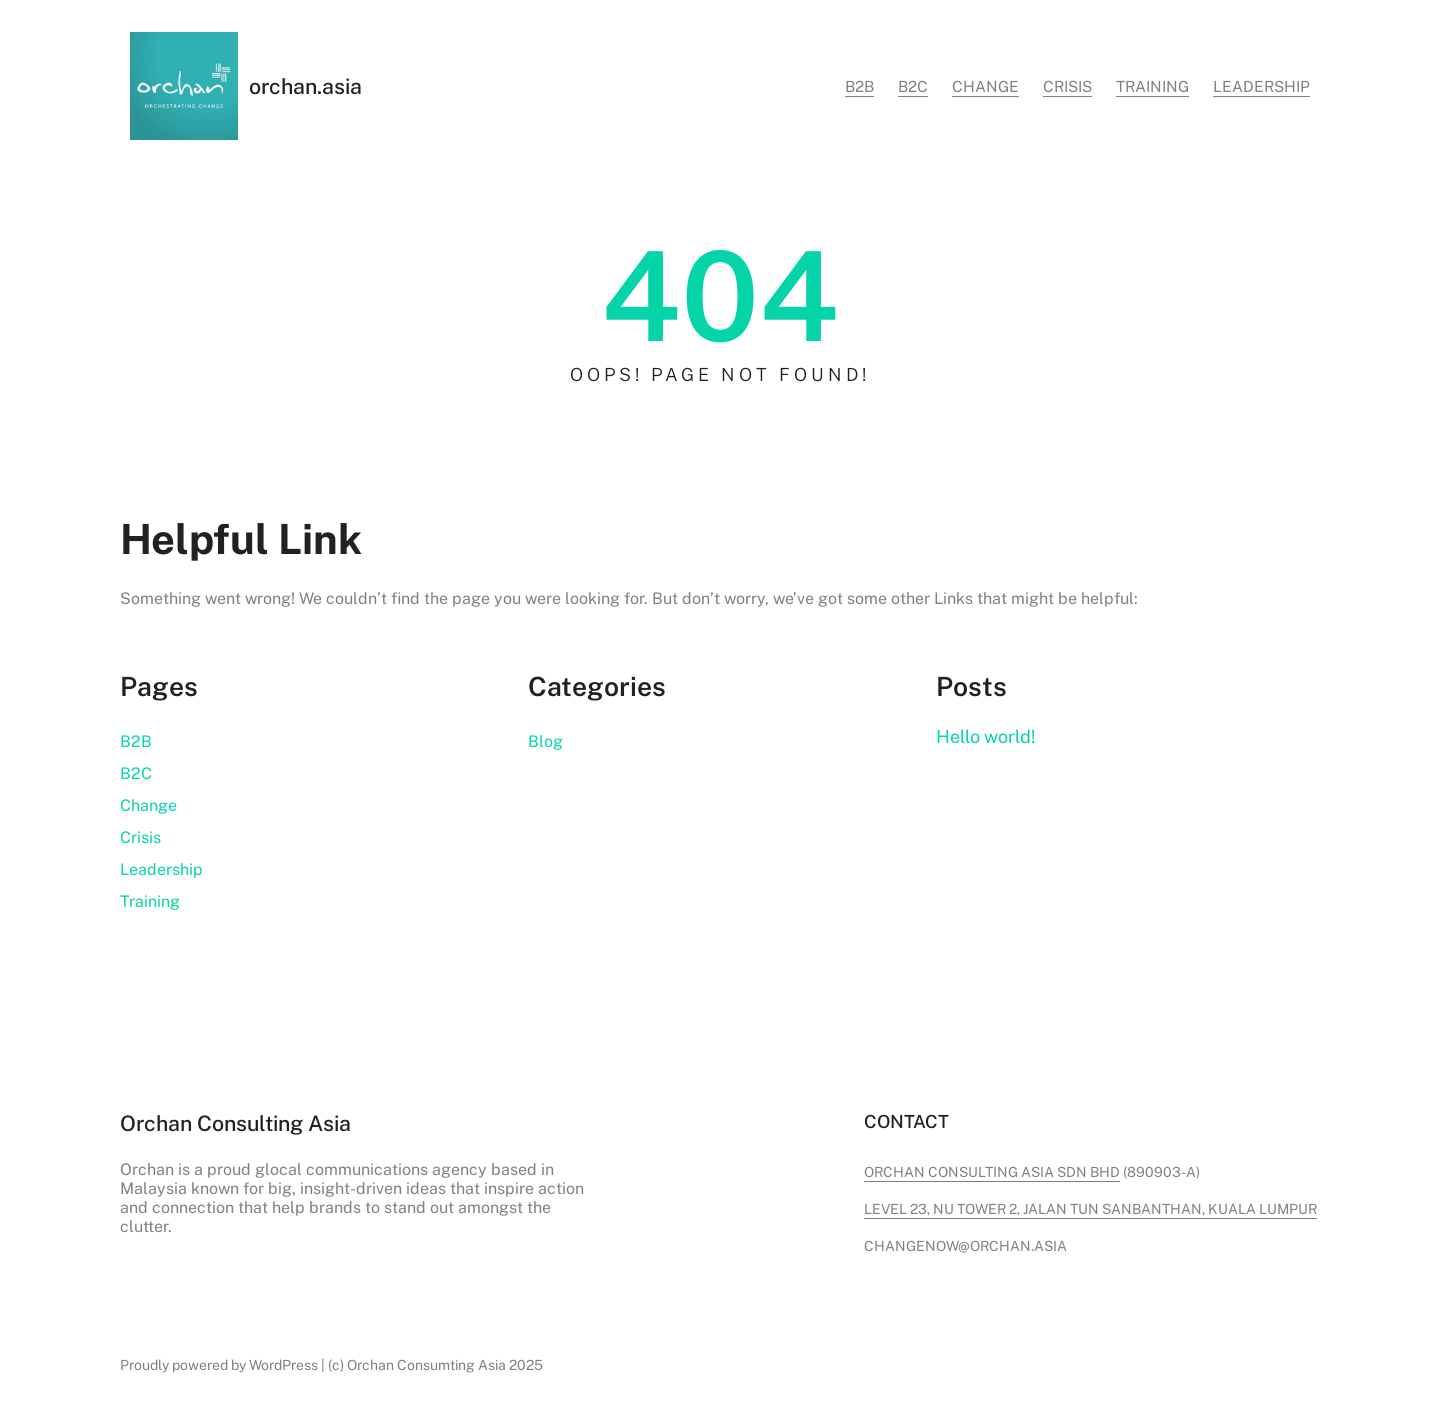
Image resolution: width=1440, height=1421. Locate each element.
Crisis (140, 837)
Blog (545, 741)
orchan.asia (305, 86)
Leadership (161, 869)
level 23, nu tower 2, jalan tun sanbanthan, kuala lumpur (1090, 1209)
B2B (136, 741)
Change (148, 805)
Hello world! (986, 736)
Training (150, 901)
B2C (136, 773)
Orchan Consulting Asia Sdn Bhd (992, 1172)
